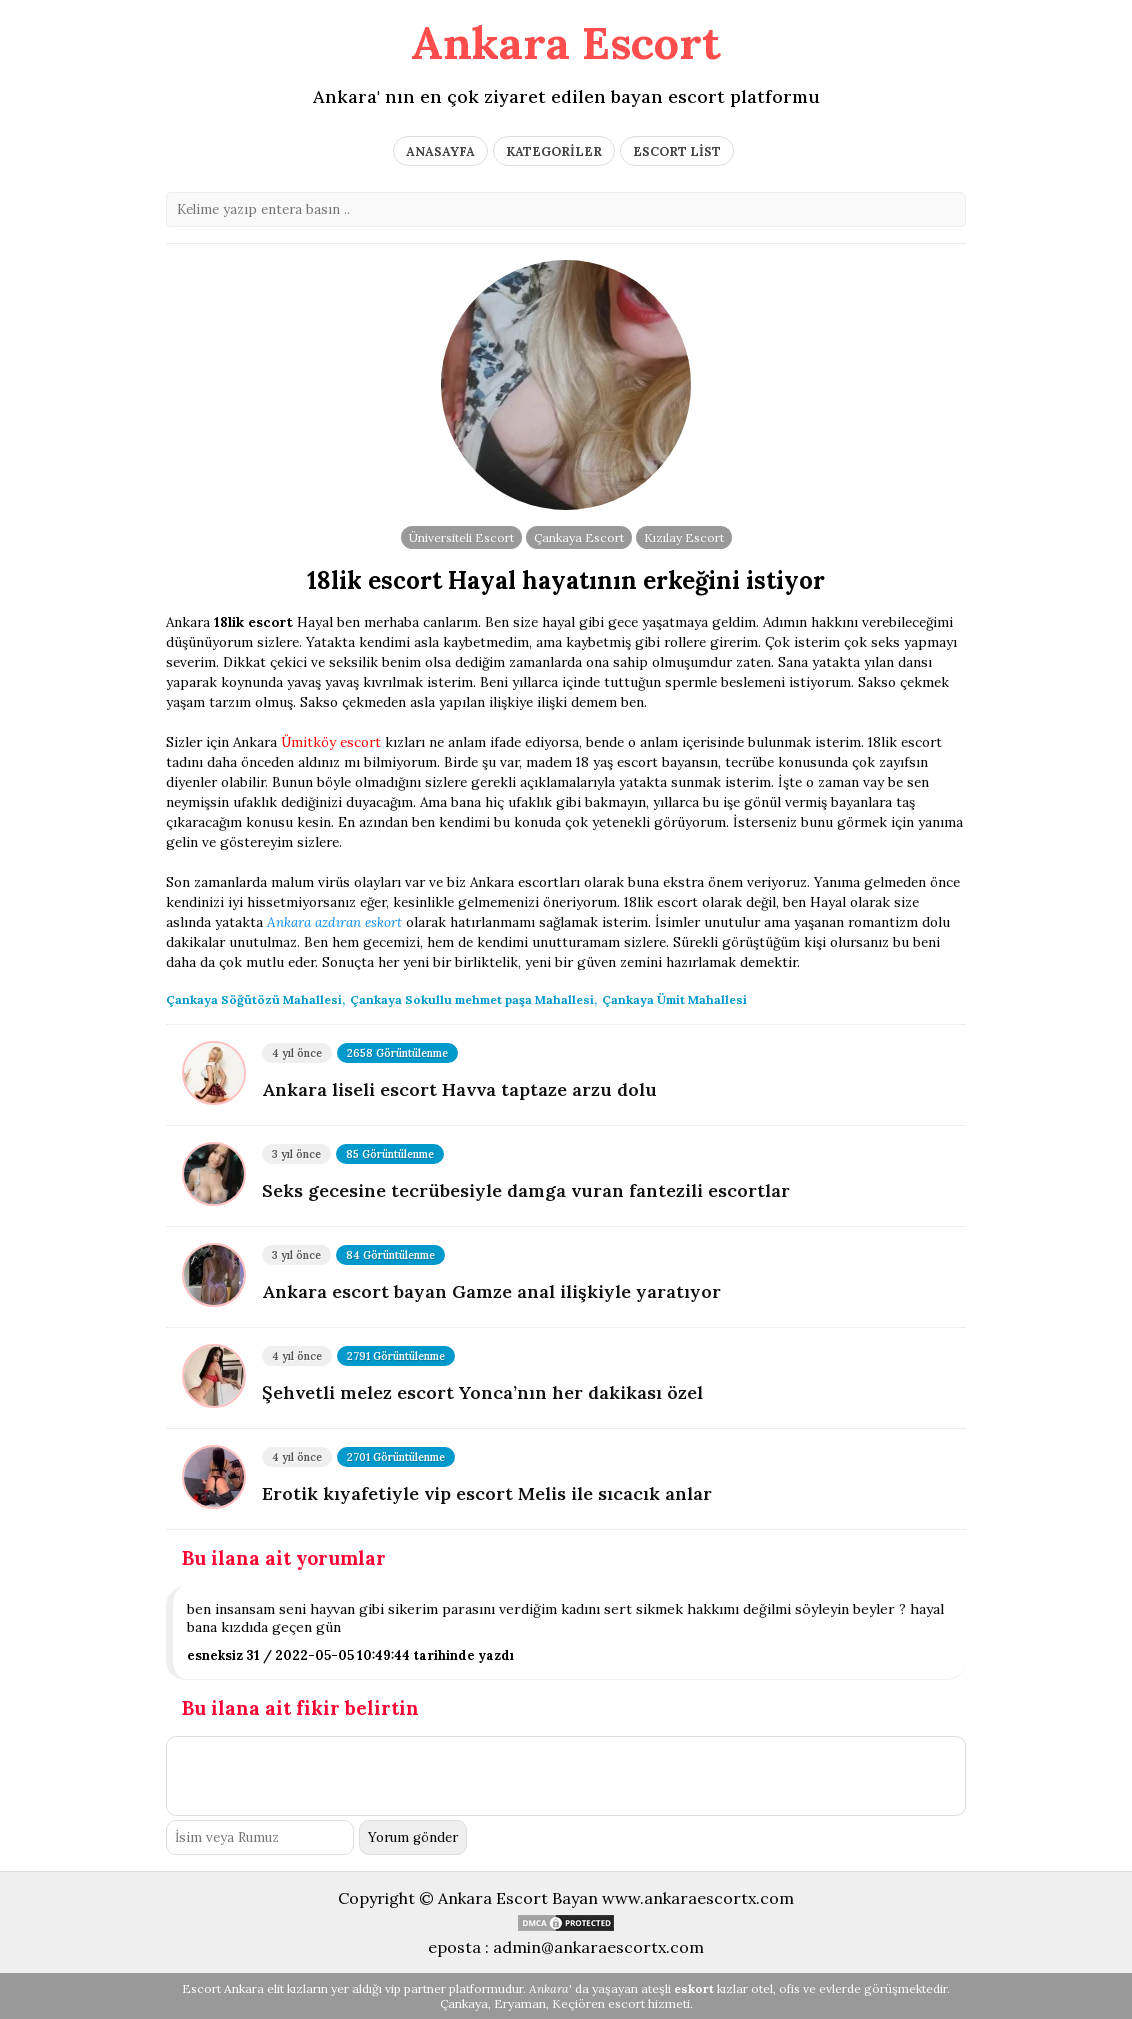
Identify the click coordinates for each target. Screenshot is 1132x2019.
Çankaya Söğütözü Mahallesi (254, 999)
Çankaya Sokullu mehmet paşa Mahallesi (472, 999)
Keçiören (578, 2003)
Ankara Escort (566, 42)
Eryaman (520, 2003)
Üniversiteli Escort (461, 537)
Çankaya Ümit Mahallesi (674, 999)
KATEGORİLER (554, 151)
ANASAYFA (440, 151)
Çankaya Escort (579, 537)
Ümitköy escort (331, 742)
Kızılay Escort (684, 537)
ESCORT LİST (677, 151)
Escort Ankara (223, 1988)
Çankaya (464, 2003)
